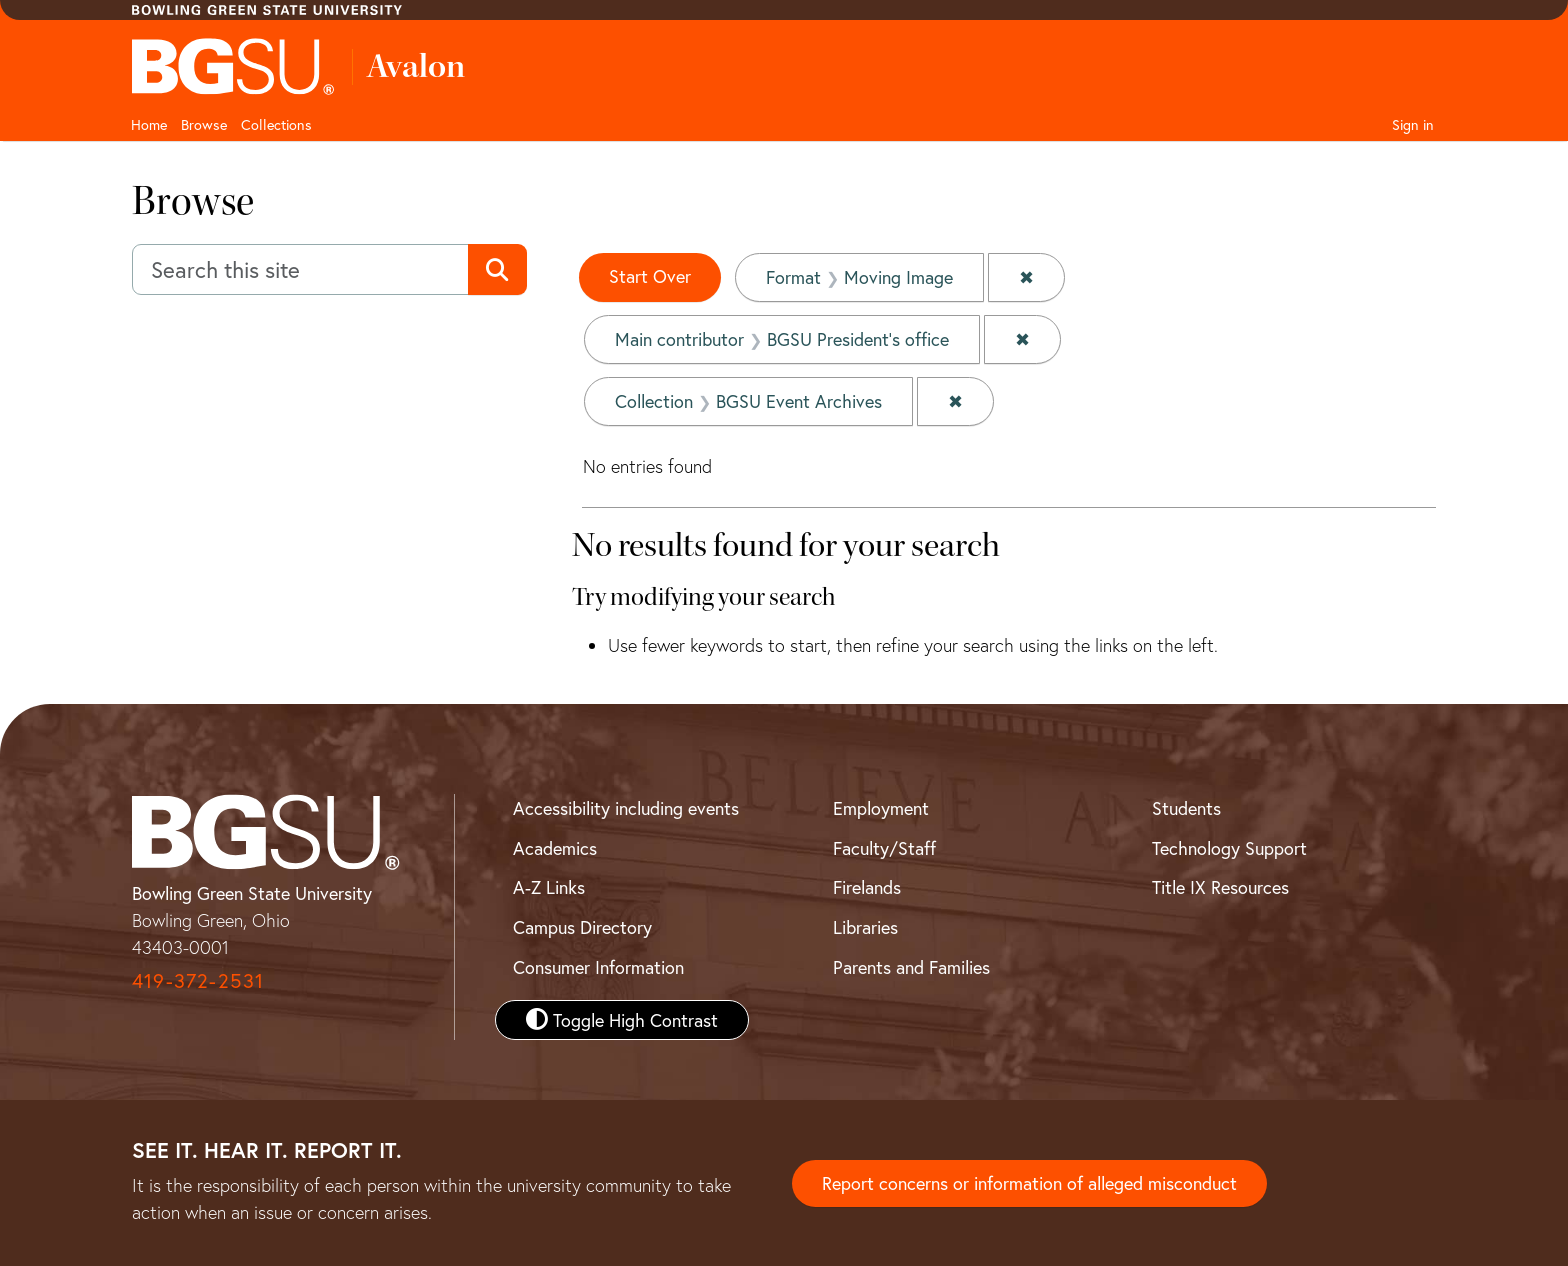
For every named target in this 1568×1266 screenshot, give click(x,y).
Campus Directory (582, 927)
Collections (276, 124)
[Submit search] (497, 270)
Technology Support (1229, 848)
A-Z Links (549, 887)
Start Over (650, 276)
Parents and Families (911, 967)
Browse (204, 124)
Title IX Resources (1220, 887)
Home (149, 124)
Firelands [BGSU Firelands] (867, 887)
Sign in (1413, 124)
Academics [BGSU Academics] (555, 848)
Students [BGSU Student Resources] (1186, 808)
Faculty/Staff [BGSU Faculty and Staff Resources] (884, 848)
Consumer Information (598, 967)
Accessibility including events (626, 808)
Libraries (865, 927)
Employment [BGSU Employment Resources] (881, 808)
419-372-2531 (198, 980)
